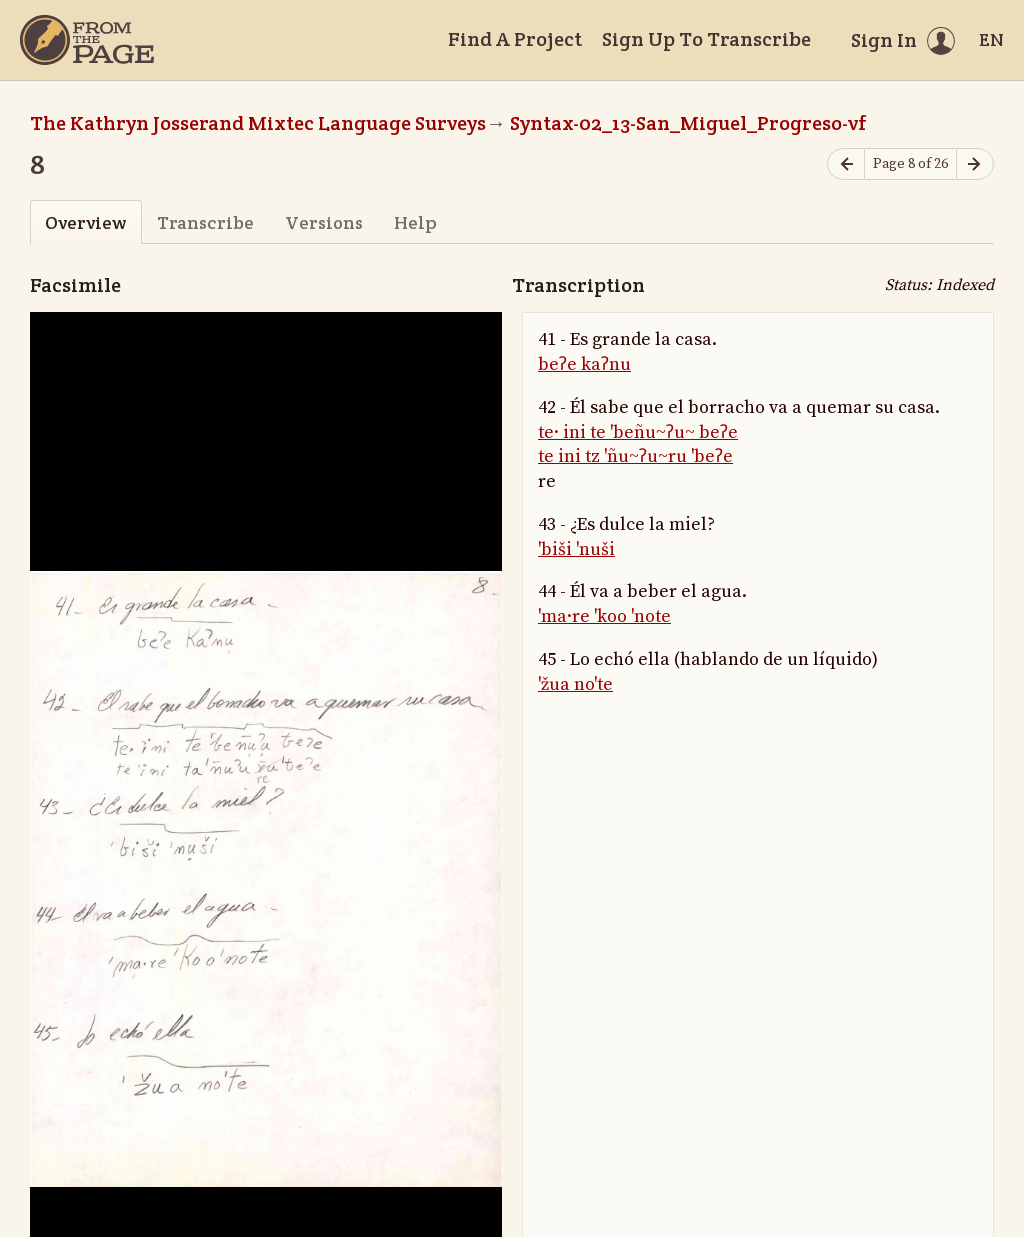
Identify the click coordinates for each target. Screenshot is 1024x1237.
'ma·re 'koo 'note (604, 616)
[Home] (87, 40)
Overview (85, 222)
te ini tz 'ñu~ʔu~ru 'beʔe (635, 456)
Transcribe (205, 222)
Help (415, 222)
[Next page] (975, 164)
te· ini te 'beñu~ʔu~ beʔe (638, 432)
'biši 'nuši (576, 549)
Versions (324, 222)
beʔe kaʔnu (584, 364)
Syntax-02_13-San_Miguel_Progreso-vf (688, 123)
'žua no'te (575, 684)
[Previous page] (846, 164)
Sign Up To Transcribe (706, 39)
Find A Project (515, 39)
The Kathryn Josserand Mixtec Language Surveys (258, 123)
